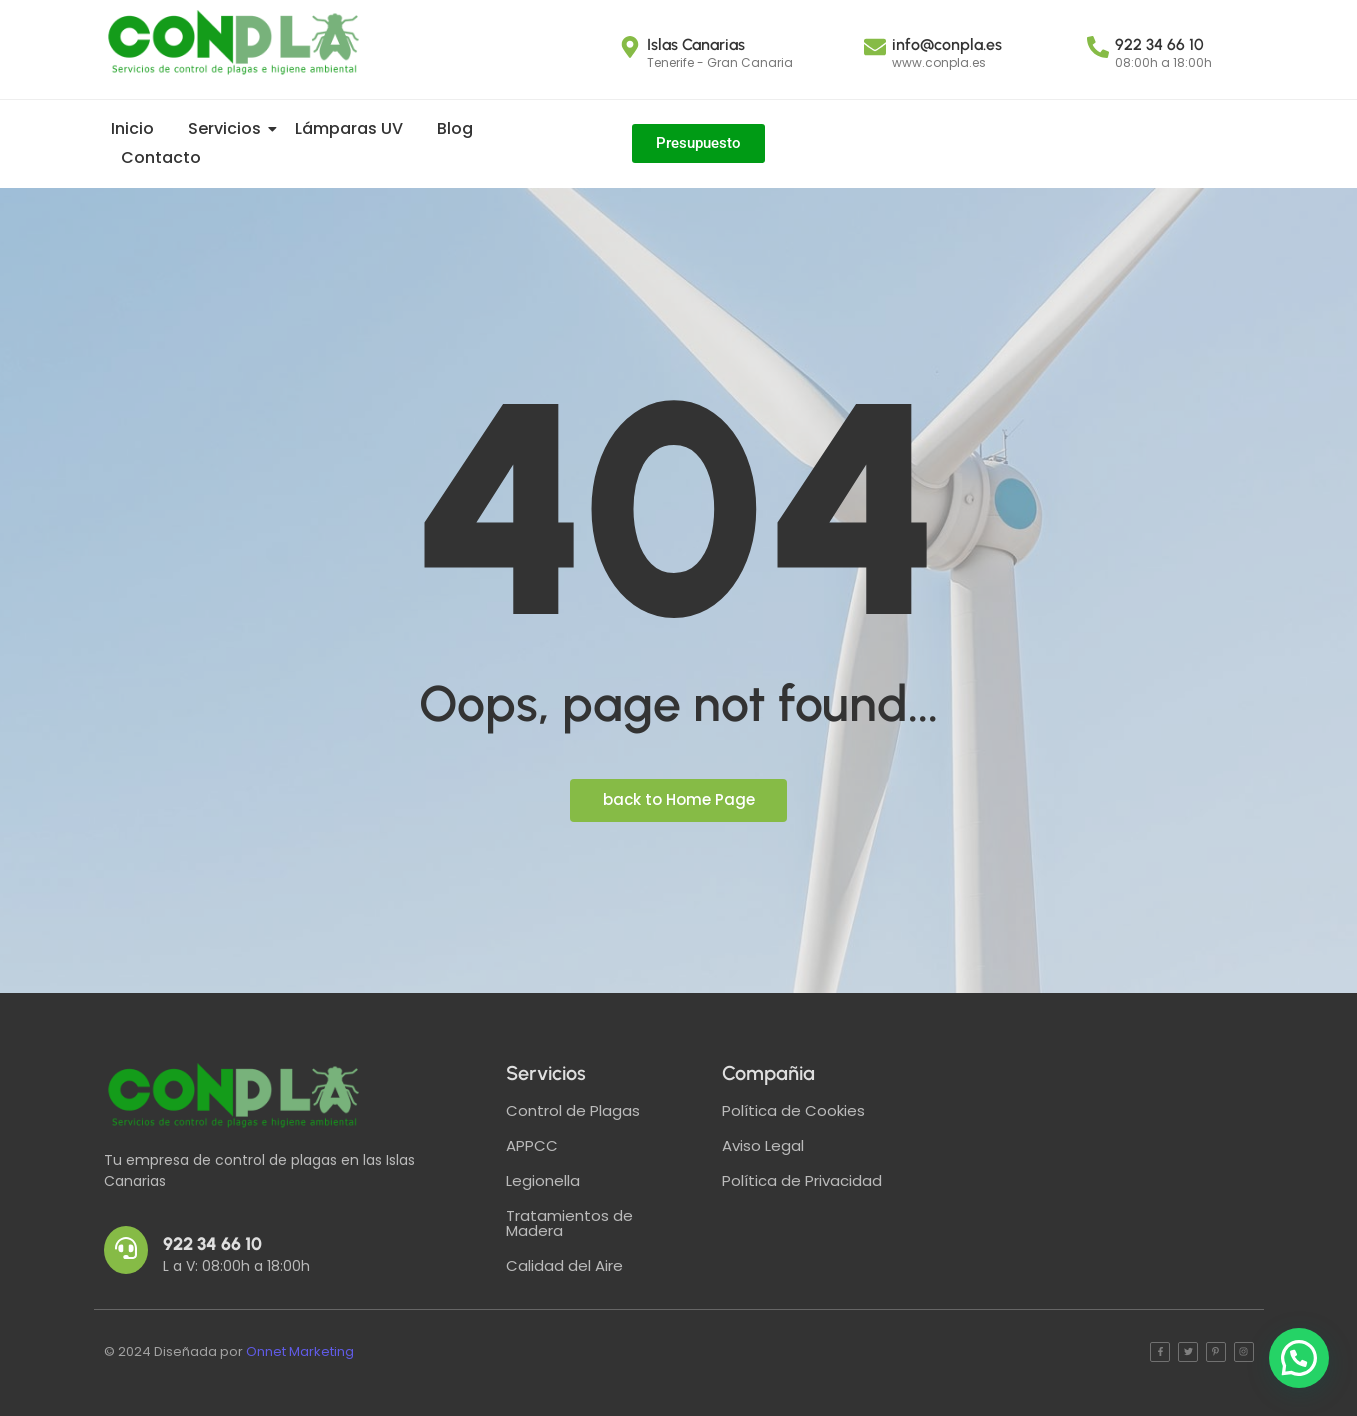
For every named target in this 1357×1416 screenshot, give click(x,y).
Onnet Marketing (300, 1351)
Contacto (161, 157)
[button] (1299, 1358)
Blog (455, 128)
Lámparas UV (349, 128)
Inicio (132, 128)
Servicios (228, 128)
